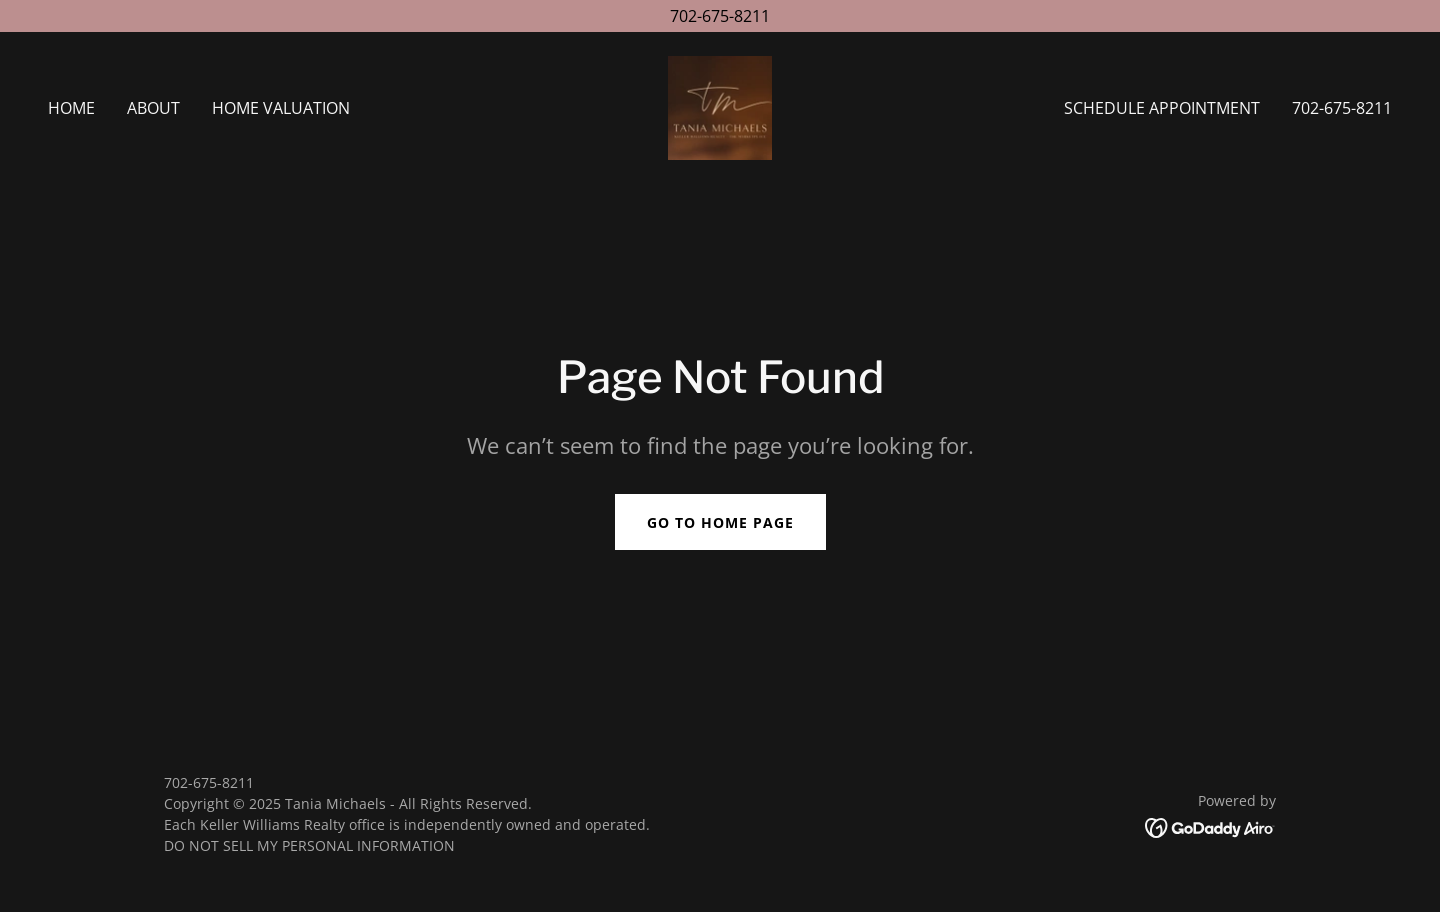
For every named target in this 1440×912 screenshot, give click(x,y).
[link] (720, 106)
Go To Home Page (720, 522)
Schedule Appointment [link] (1162, 108)
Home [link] (71, 108)
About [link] (153, 108)
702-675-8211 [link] (1342, 108)
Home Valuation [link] (281, 108)
